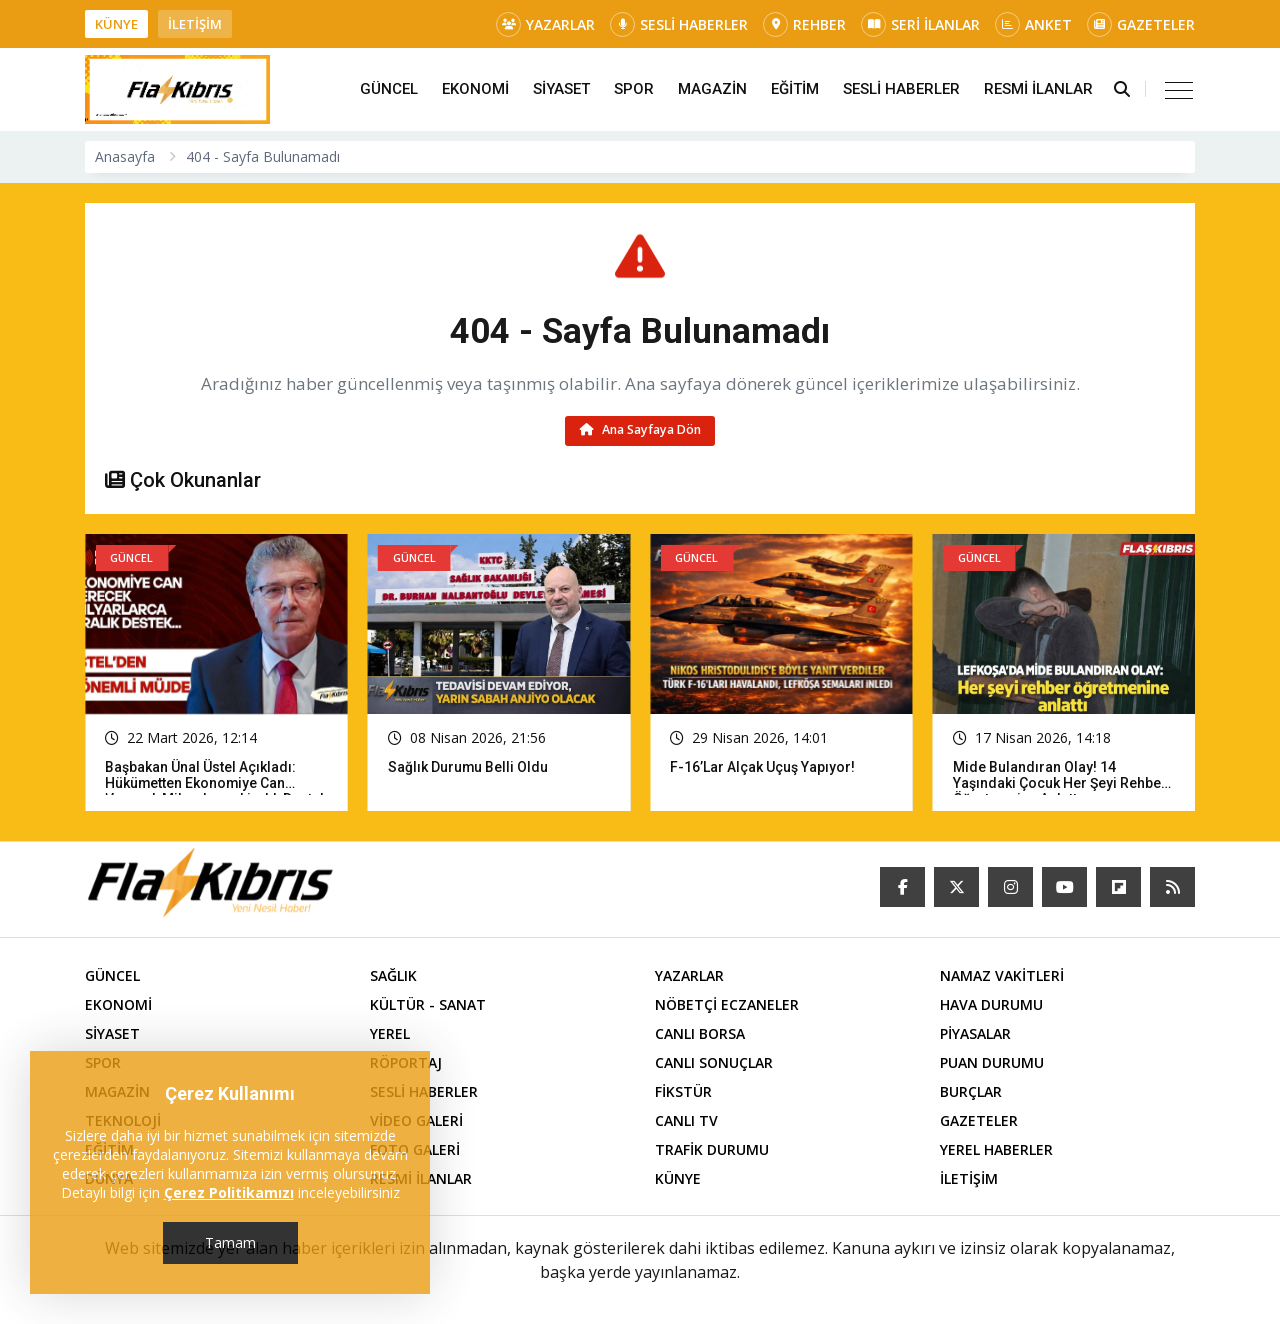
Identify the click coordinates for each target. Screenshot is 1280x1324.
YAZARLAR (545, 24)
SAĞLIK (393, 975)
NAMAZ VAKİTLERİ (1002, 975)
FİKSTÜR (683, 1091)
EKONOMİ (475, 89)
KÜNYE (116, 24)
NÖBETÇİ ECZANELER (727, 1004)
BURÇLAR (971, 1091)
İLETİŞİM (195, 24)
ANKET (1033, 24)
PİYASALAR (975, 1033)
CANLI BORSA (700, 1033)
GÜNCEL (389, 89)
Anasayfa (125, 156)
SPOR (634, 89)
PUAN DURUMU (992, 1062)
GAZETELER (1141, 24)
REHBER (804, 24)
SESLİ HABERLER (679, 24)
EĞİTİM (795, 89)
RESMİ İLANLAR (1038, 89)
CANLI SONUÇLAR (714, 1062)
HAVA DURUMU (991, 1004)
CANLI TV (686, 1120)
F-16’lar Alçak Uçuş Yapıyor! (762, 767)
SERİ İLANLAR (920, 24)
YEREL (390, 1033)
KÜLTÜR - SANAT (428, 1004)
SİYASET (561, 89)
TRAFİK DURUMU (712, 1149)
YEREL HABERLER (996, 1149)
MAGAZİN (712, 89)
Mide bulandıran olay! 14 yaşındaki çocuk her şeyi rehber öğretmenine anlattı (1060, 783)
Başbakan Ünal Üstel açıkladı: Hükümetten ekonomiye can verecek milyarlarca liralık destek (216, 783)
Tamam (230, 1242)
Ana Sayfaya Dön (640, 430)
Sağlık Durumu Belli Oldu (468, 767)
